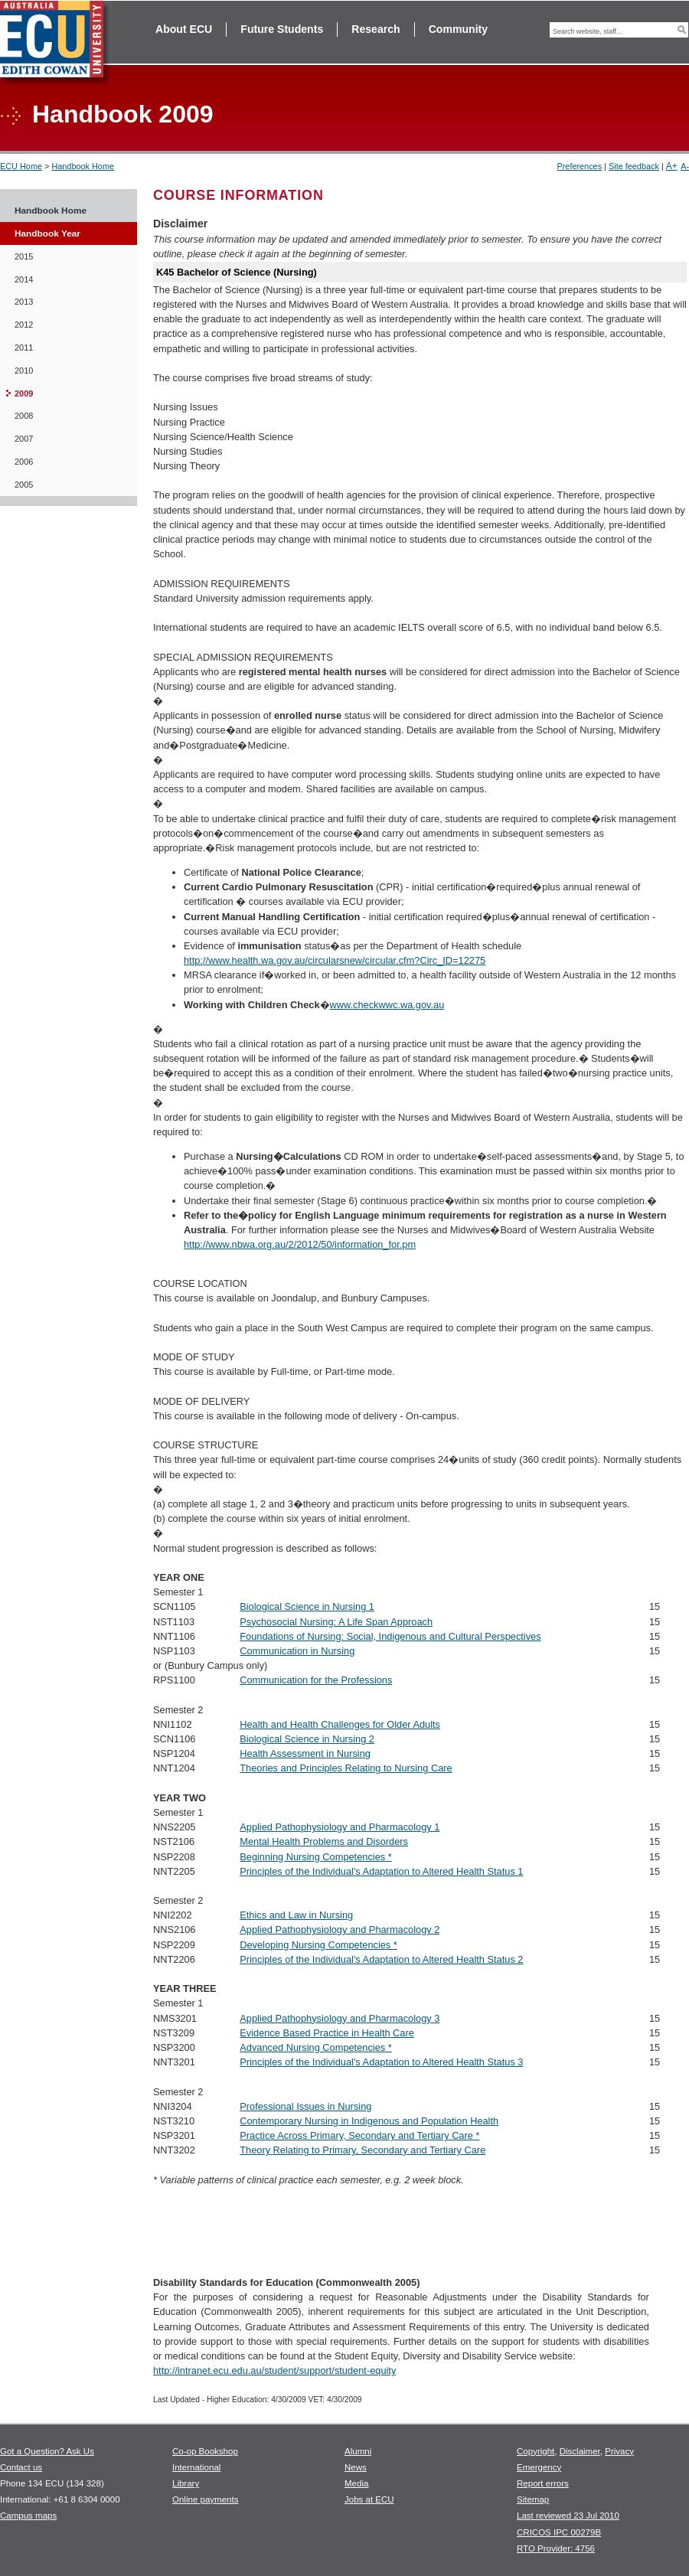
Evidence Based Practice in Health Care (327, 2033)
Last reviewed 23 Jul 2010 (568, 2515)
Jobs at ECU (369, 2499)
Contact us (21, 2467)
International (196, 2467)
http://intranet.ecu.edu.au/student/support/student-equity (274, 2370)
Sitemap (533, 2499)
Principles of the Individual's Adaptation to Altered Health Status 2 (381, 1959)
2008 (24, 415)
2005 (24, 484)
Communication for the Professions (316, 1680)
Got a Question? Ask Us (47, 2451)
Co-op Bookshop (205, 2451)
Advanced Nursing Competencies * (315, 2047)
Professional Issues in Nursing (305, 2106)
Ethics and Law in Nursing (296, 1915)
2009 (24, 393)
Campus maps (28, 2515)
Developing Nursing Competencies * (318, 1945)
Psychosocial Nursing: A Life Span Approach (336, 1622)
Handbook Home (82, 166)
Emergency (539, 2467)
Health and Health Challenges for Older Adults (340, 1724)
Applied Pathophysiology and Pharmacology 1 (339, 1827)
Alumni (357, 2451)
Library (185, 2483)
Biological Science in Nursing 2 (307, 1739)
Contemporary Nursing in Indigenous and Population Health (369, 2121)
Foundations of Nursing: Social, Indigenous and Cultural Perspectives (390, 1636)
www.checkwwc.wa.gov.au (387, 1004)
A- (685, 166)
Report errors (543, 2483)
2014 (24, 279)
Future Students (281, 29)
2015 (24, 256)
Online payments (205, 2499)
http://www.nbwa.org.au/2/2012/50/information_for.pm (300, 1244)
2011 (24, 347)
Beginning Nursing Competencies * (315, 1857)
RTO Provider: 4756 (556, 2548)
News (355, 2467)
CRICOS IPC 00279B (559, 2532)
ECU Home (21, 166)
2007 (24, 438)
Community (458, 29)
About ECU (183, 29)
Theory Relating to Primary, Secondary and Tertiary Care (362, 2150)
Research (375, 29)
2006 (24, 461)
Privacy (619, 2451)
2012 (24, 324)
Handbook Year (47, 233)
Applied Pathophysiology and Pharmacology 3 (339, 2018)
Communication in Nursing (297, 1651)
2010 (24, 370)
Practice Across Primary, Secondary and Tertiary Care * (359, 2135)
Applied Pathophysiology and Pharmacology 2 (339, 1929)
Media (356, 2483)
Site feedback (634, 166)
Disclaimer (580, 2451)
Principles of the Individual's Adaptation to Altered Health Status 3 (381, 2062)
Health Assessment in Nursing (305, 1753)
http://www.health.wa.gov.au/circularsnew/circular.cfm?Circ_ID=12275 (334, 960)
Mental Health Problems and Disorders (324, 1841)
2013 (24, 301)
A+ (672, 166)
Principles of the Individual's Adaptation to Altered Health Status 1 (381, 1871)
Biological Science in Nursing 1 (307, 1606)
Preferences (579, 166)
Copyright (535, 2451)
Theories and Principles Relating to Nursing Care (346, 1768)
